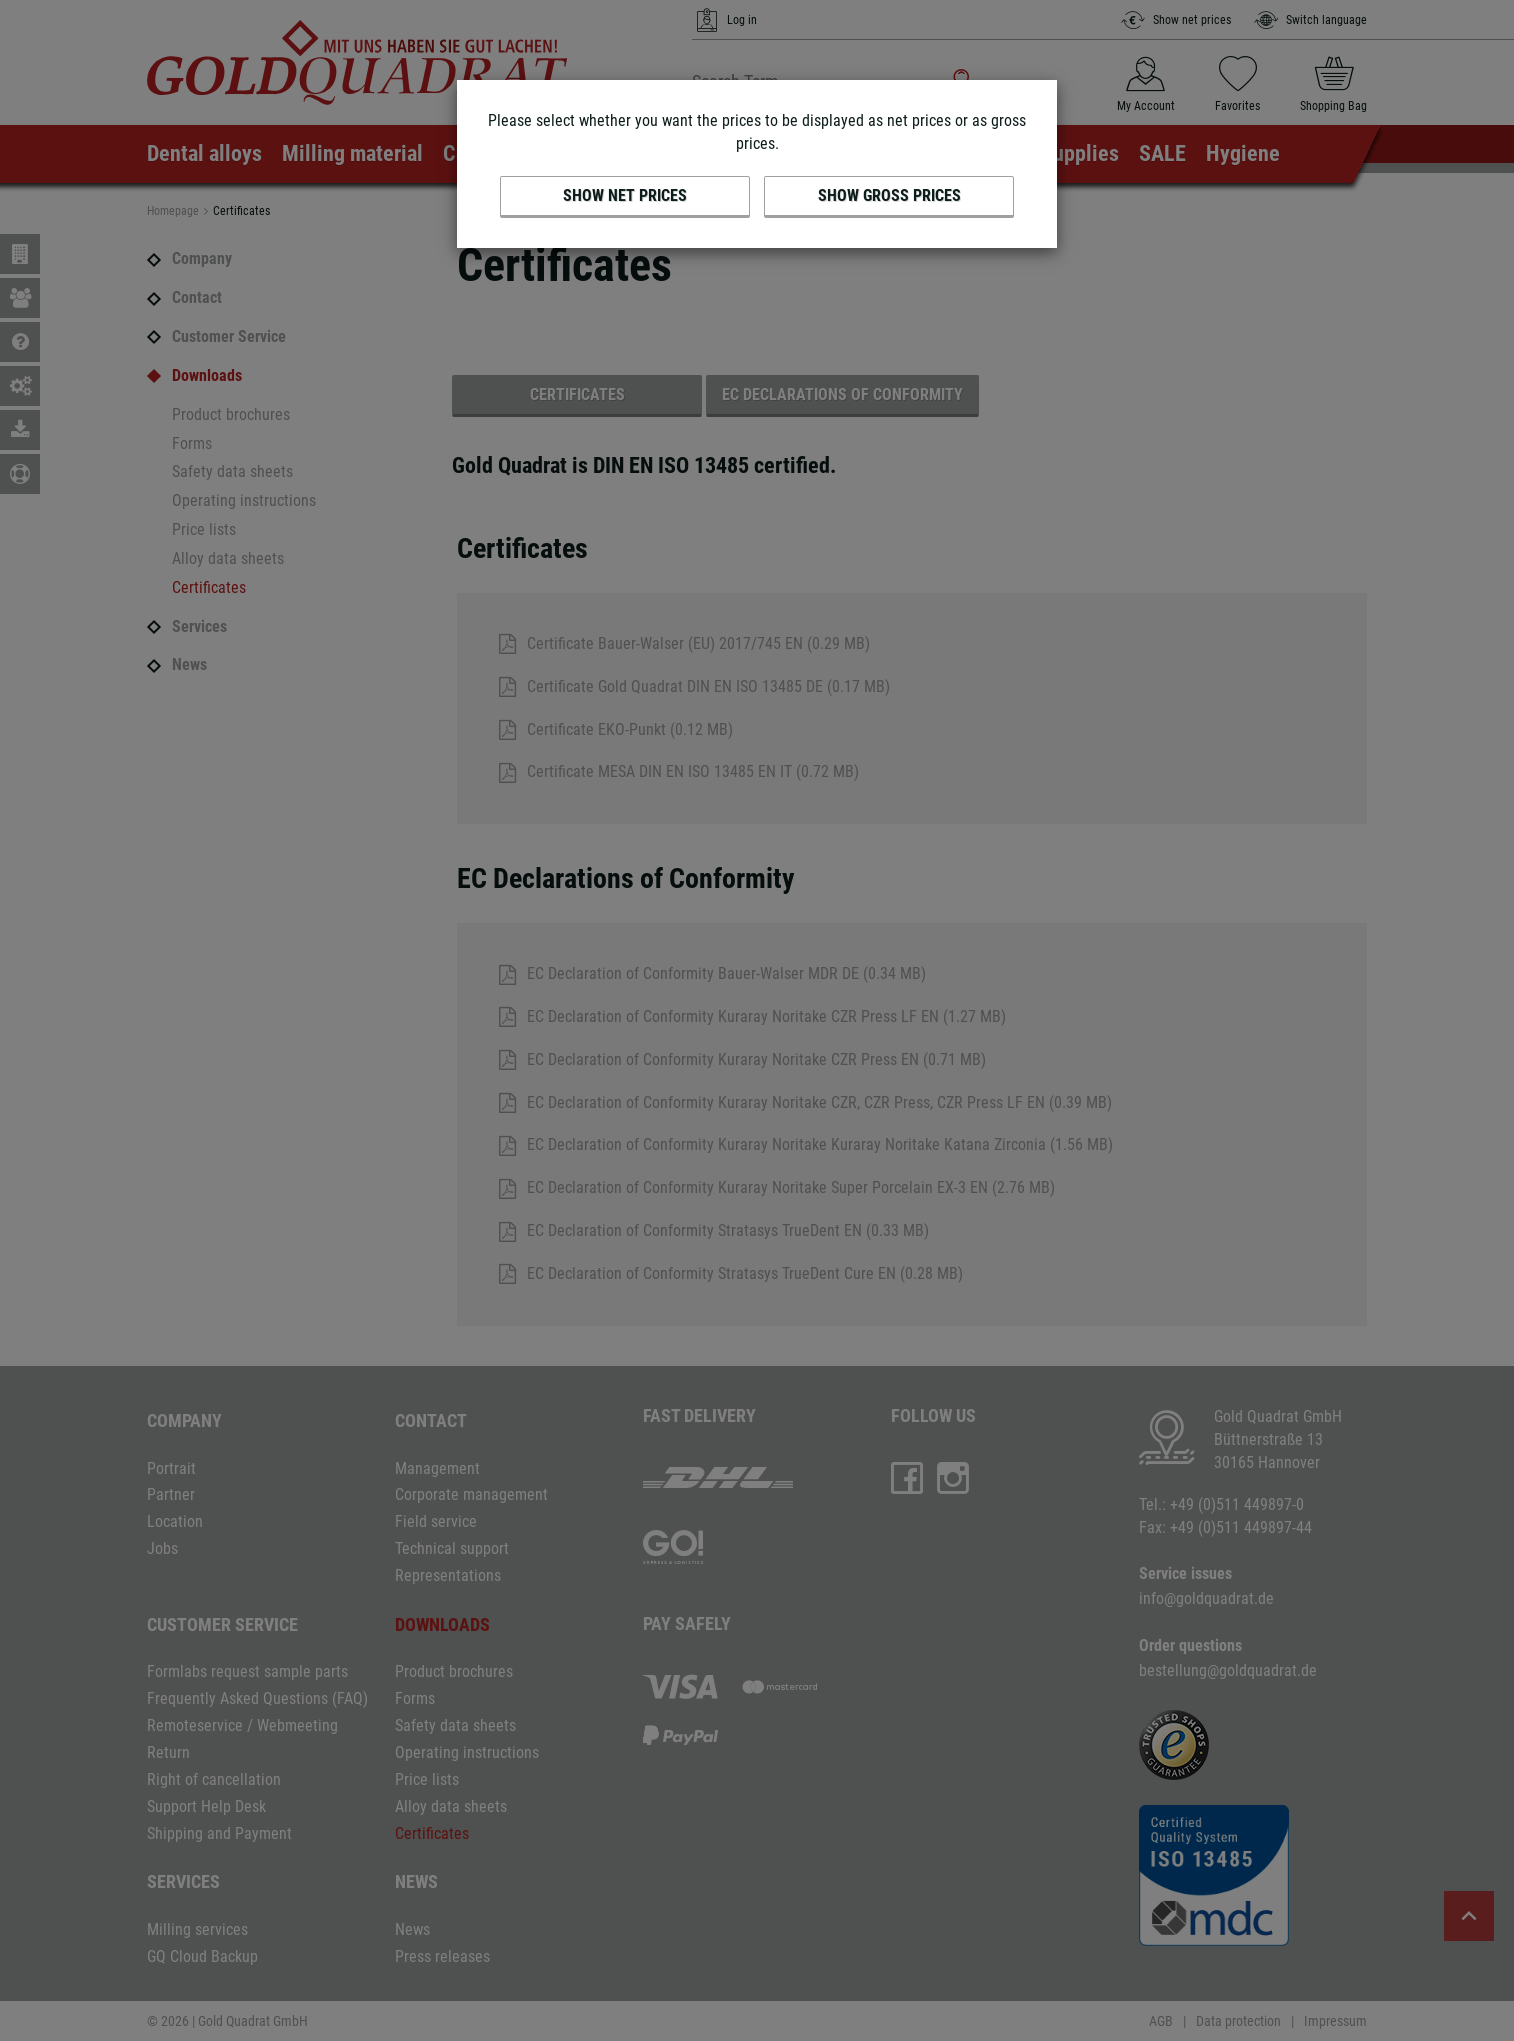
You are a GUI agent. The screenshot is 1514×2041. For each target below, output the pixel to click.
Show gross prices (889, 195)
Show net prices (625, 195)
